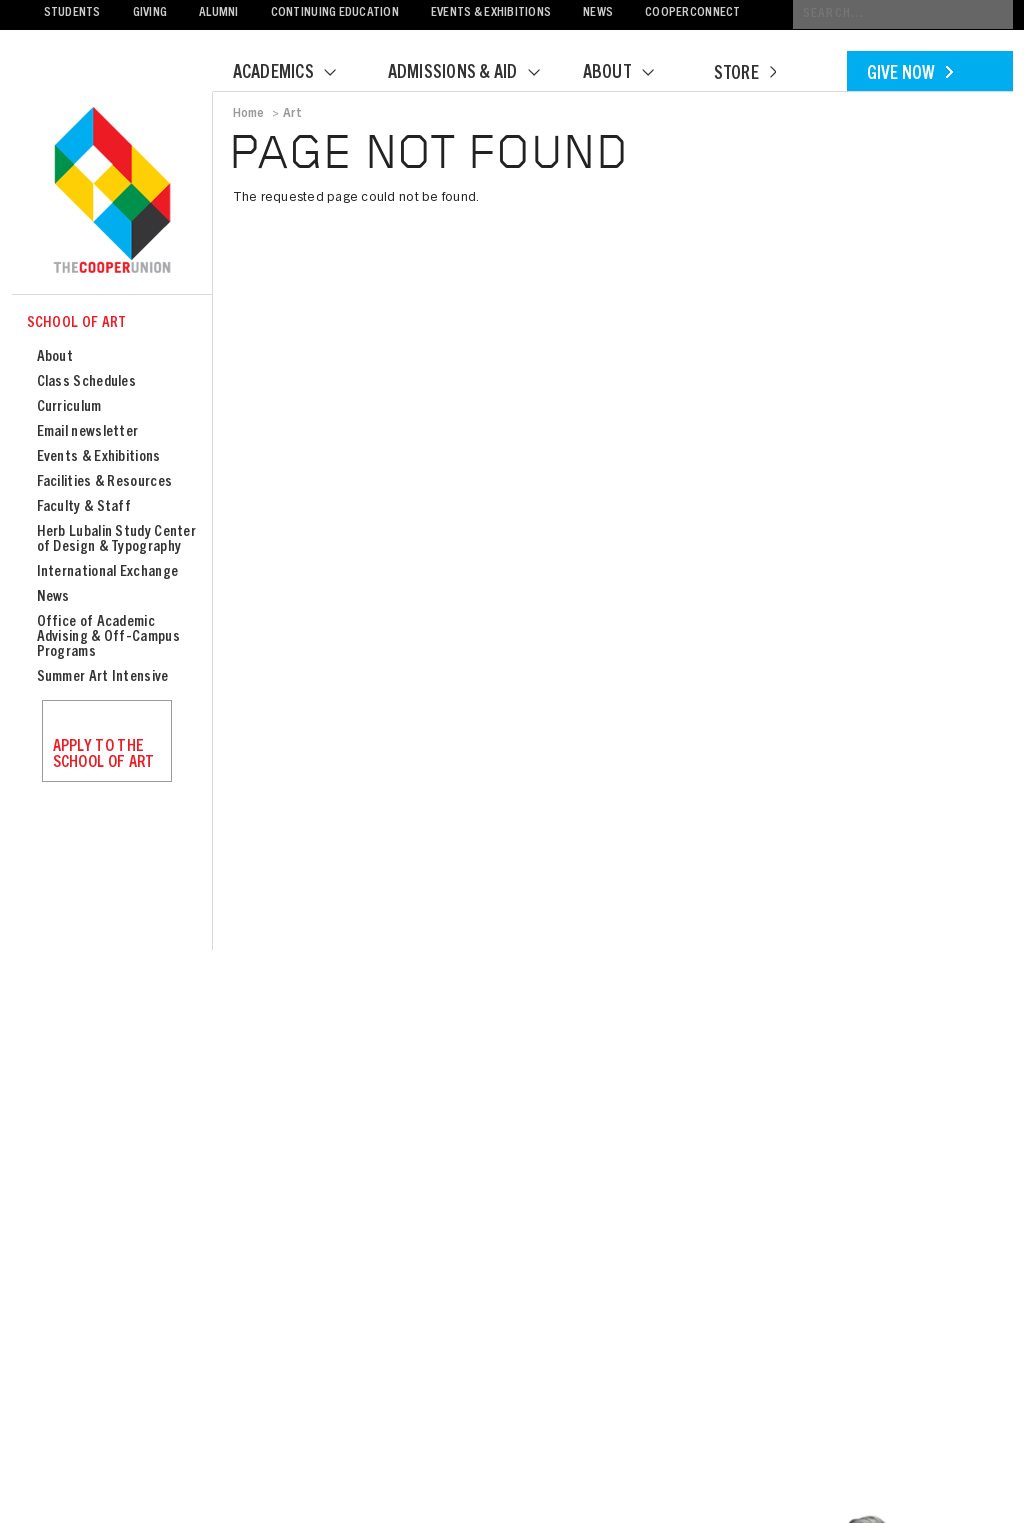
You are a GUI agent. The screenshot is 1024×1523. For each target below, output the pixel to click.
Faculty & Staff (84, 507)
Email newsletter (88, 432)
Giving (150, 13)
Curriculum (69, 407)
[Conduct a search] (903, 14)
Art (293, 114)
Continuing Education (335, 13)
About (631, 74)
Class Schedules (87, 382)
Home (249, 114)
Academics (297, 74)
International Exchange (108, 572)
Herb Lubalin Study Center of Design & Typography (117, 540)
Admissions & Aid (476, 74)
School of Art (77, 323)
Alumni (219, 13)
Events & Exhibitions (491, 13)
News (598, 13)
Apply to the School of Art (104, 755)
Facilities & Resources (105, 482)
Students (72, 13)
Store (745, 75)
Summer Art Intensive (103, 677)
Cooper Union (112, 192)
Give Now (910, 75)
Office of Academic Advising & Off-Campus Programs (108, 637)
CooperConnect (692, 13)
